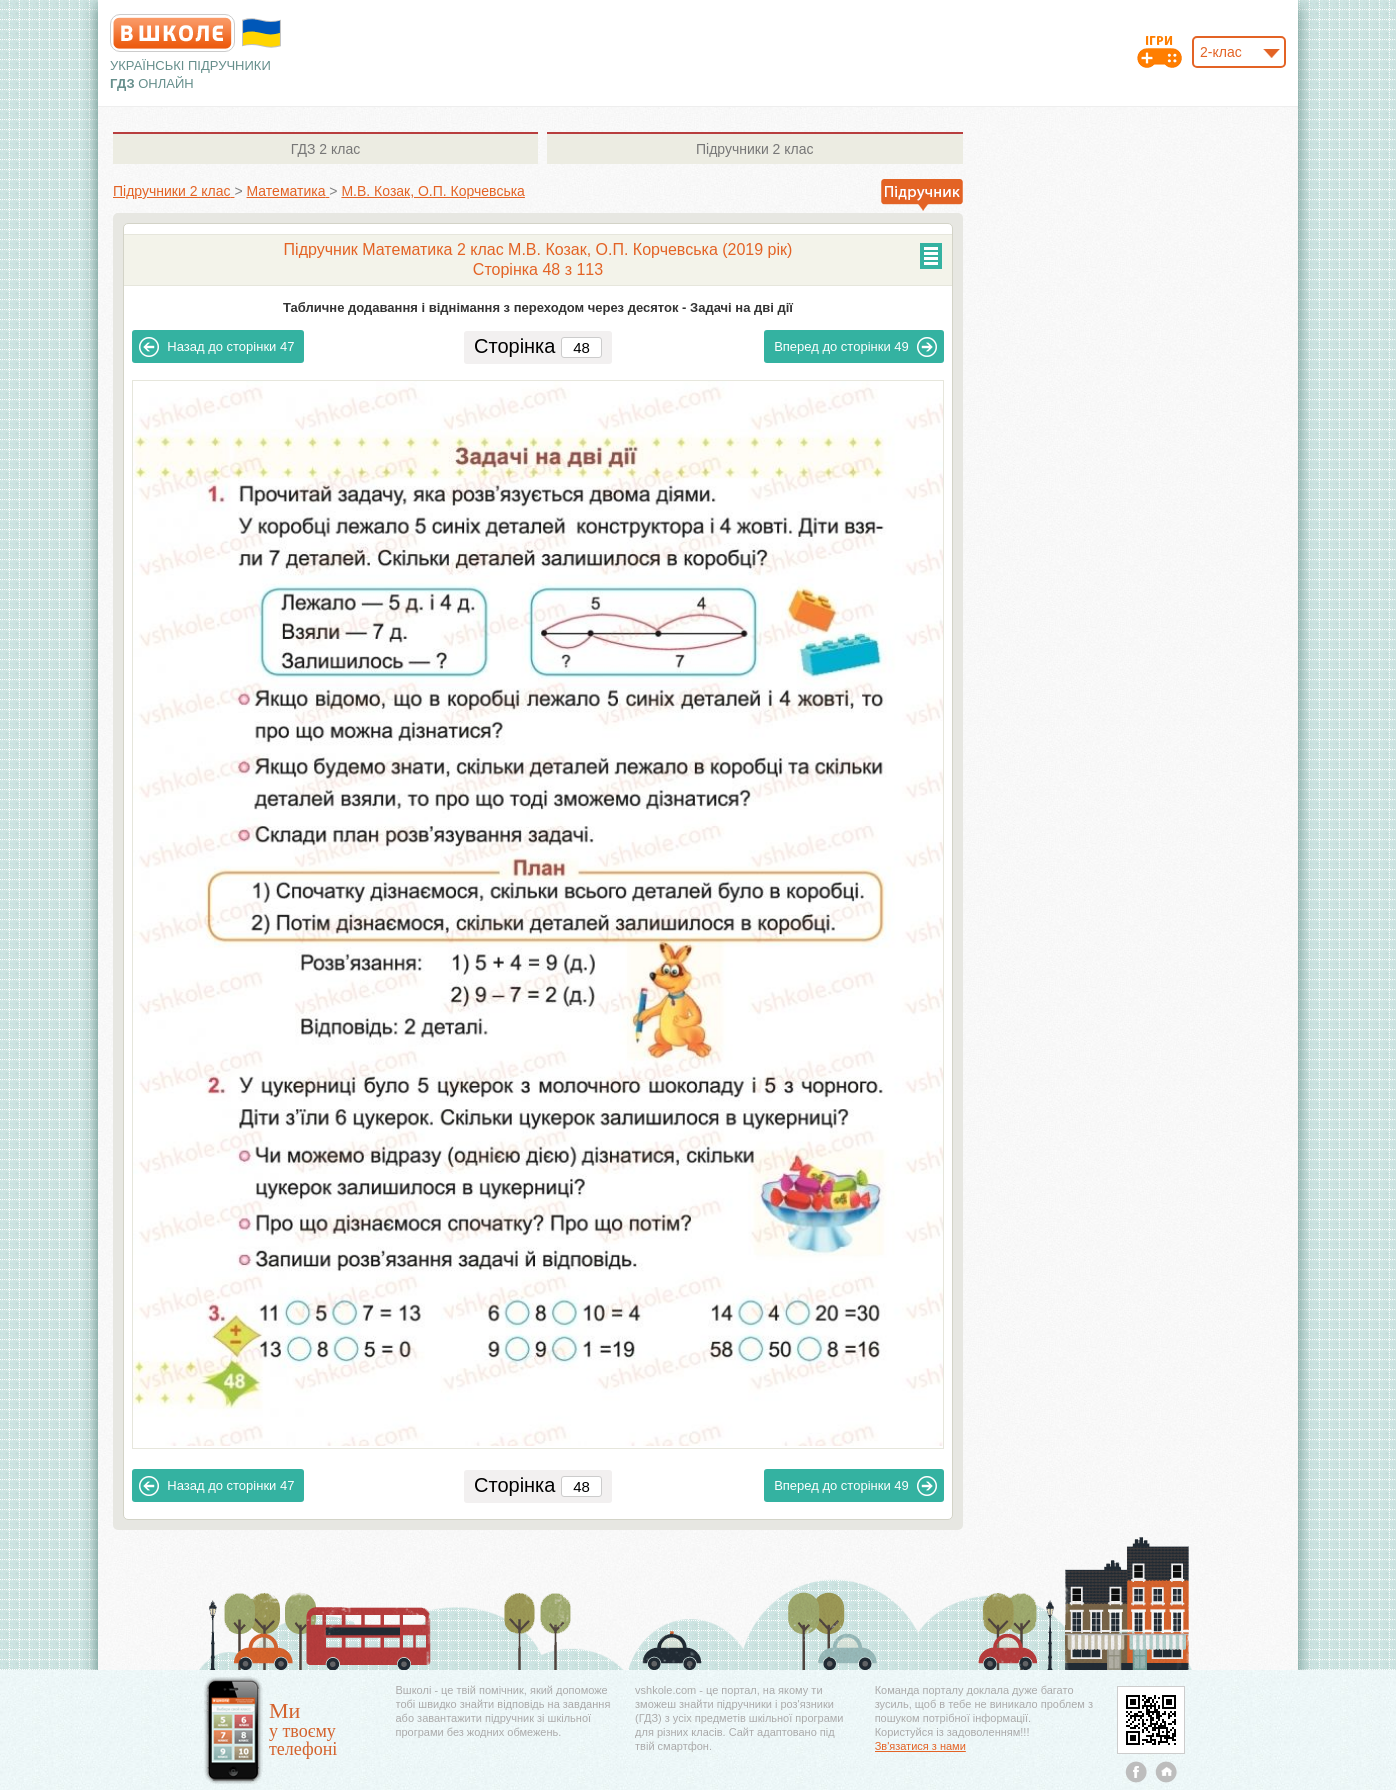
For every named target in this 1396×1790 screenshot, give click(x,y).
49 (855, 347)
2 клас (325, 149)
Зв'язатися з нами (920, 1746)
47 (216, 347)
